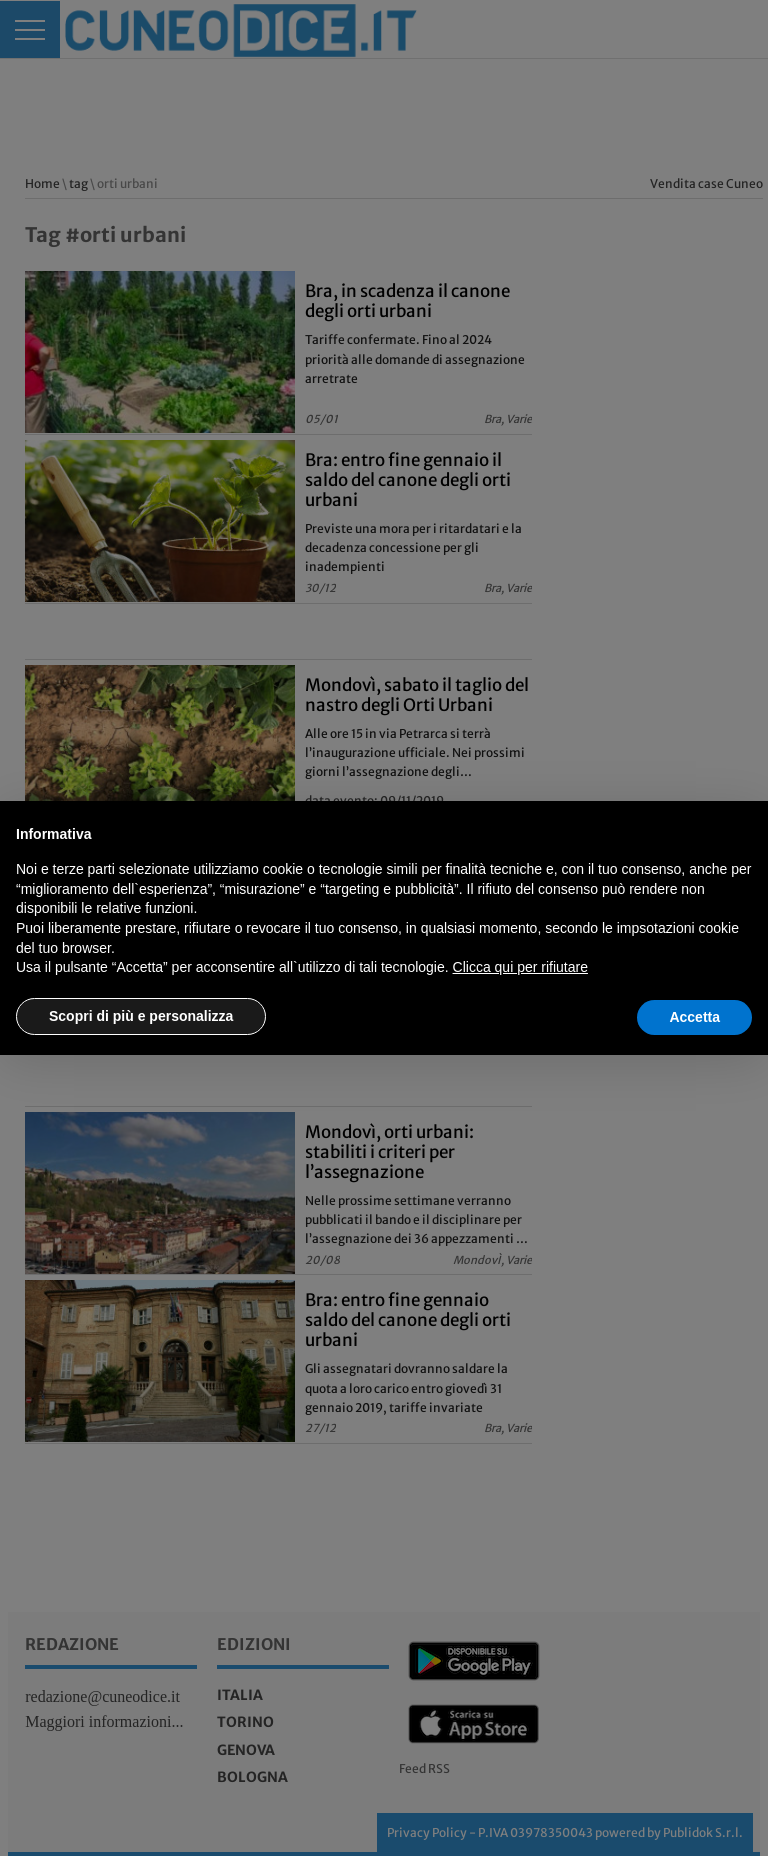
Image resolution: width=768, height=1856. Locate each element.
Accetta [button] (694, 1017)
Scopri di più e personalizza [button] (141, 1016)
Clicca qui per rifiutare (520, 967)
